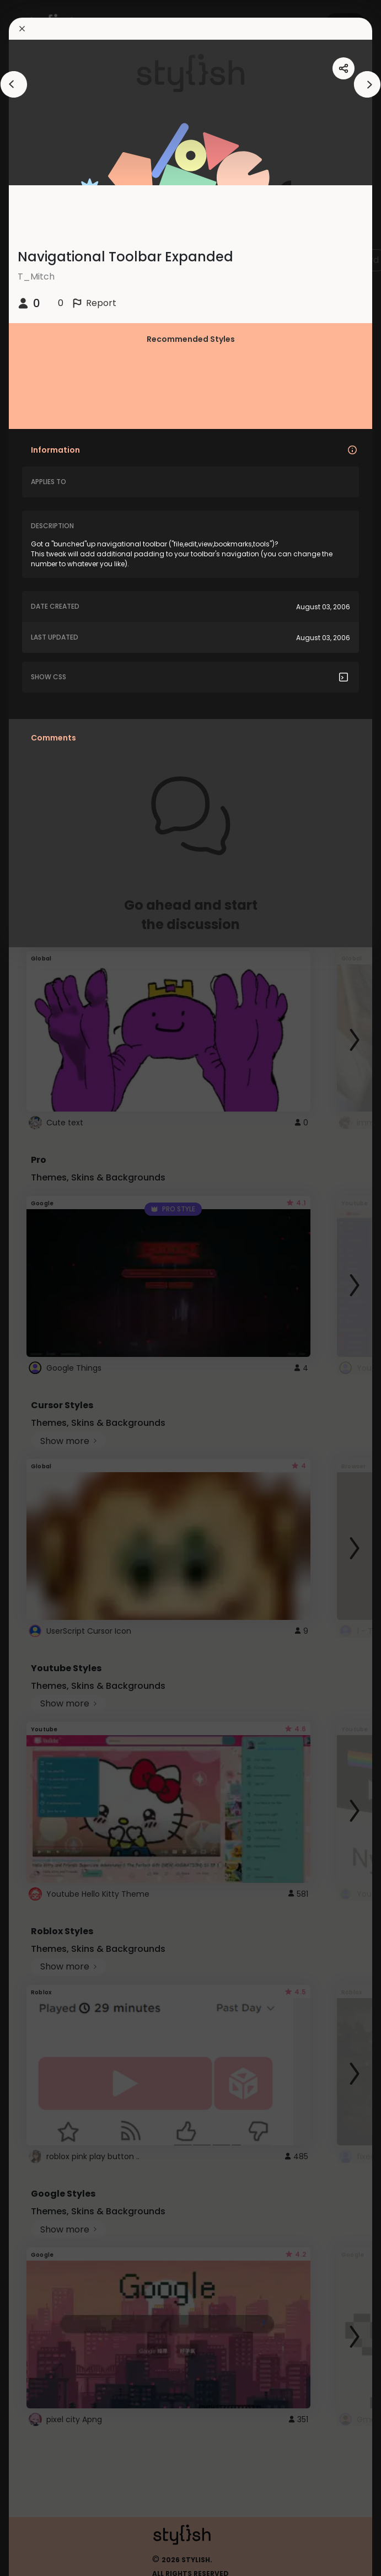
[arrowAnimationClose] (14, 84)
